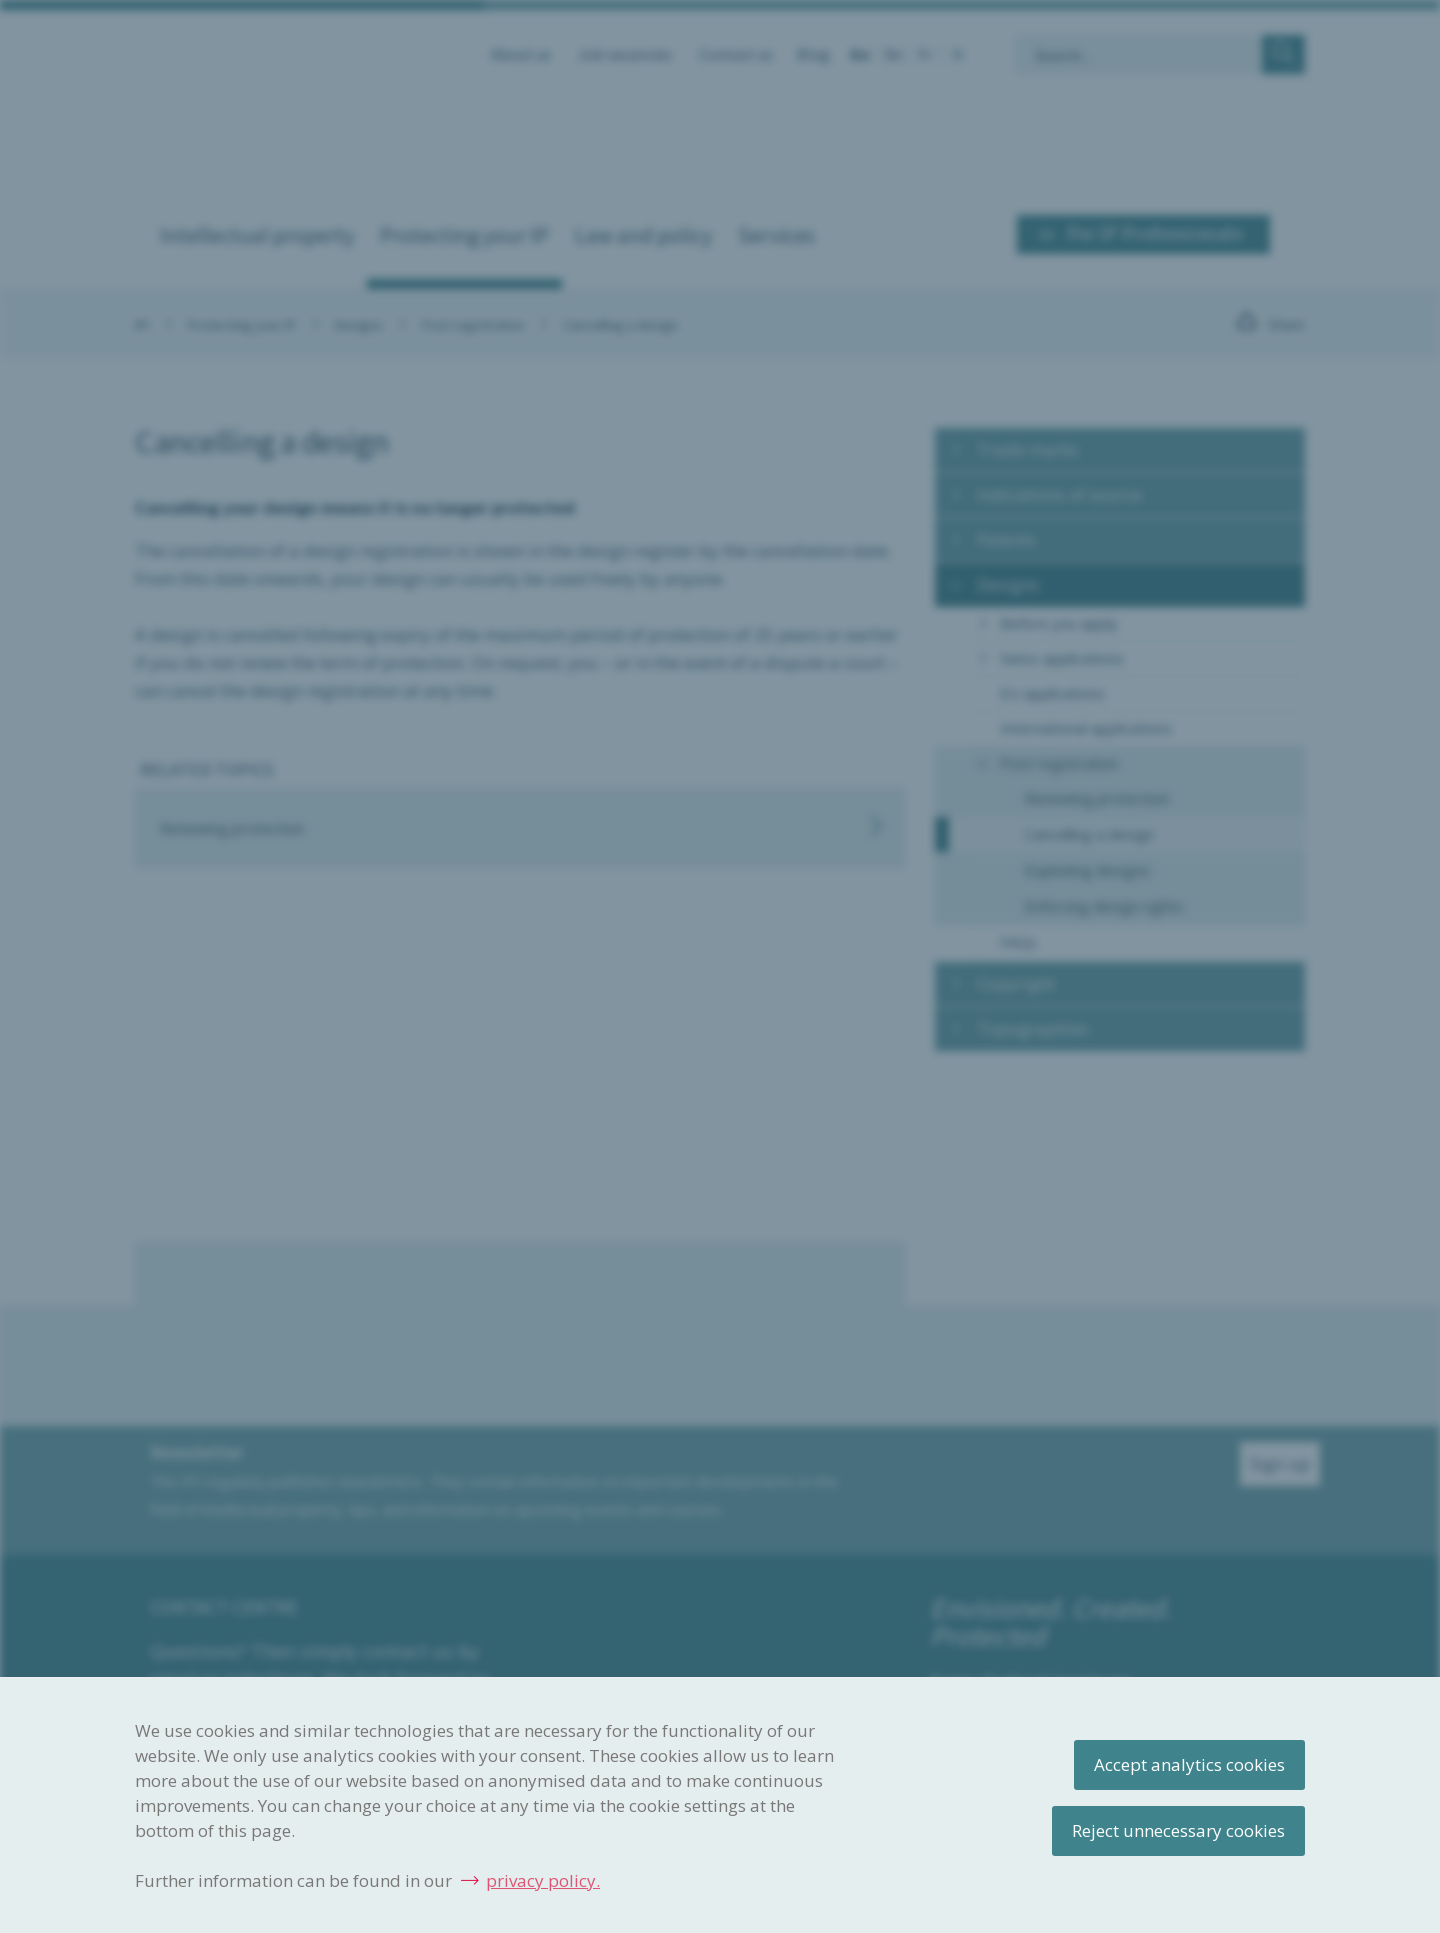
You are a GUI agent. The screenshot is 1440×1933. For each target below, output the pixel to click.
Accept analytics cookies (1189, 1764)
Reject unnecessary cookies (1178, 1830)
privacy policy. (543, 1880)
